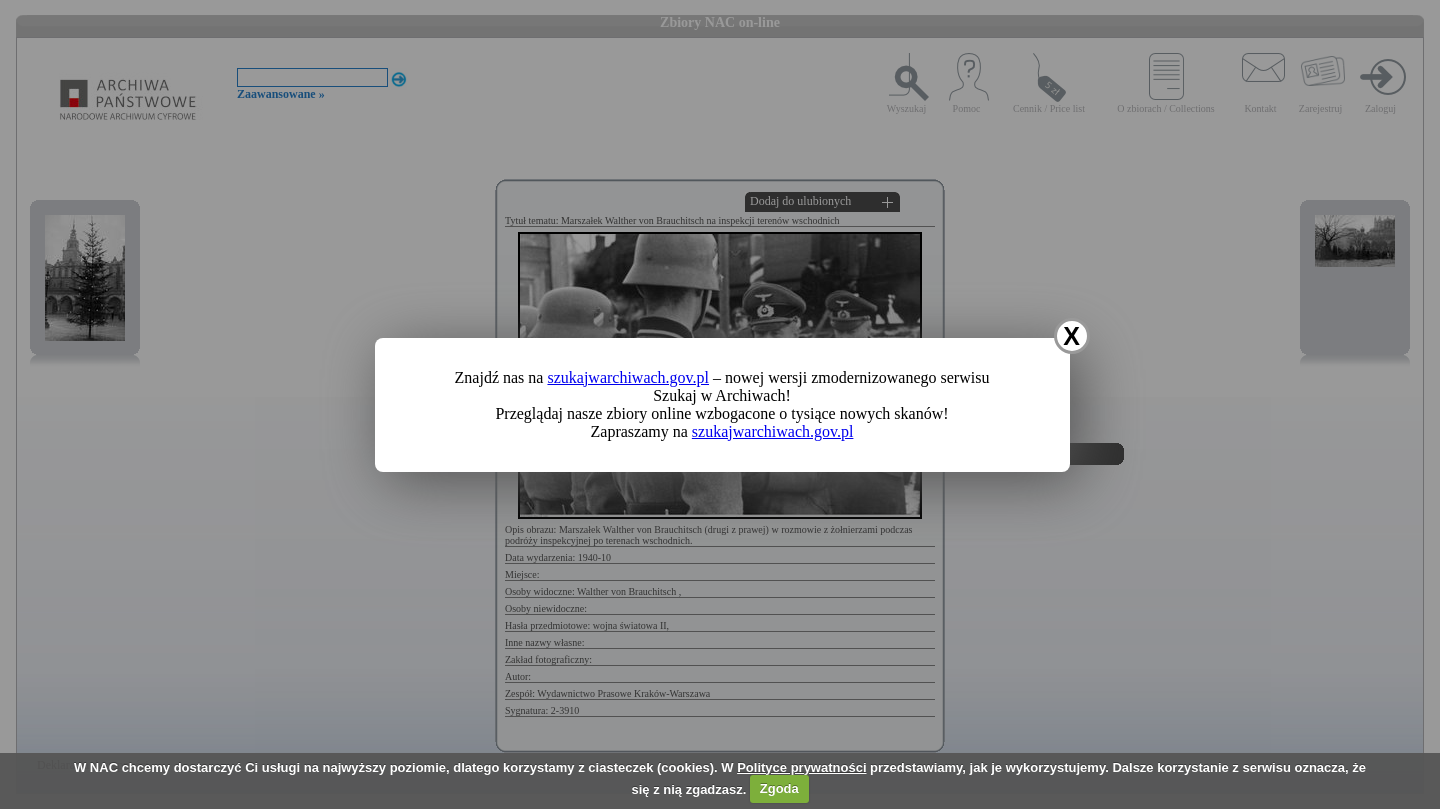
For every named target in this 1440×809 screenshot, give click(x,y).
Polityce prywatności (801, 767)
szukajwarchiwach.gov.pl (628, 377)
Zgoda (779, 788)
